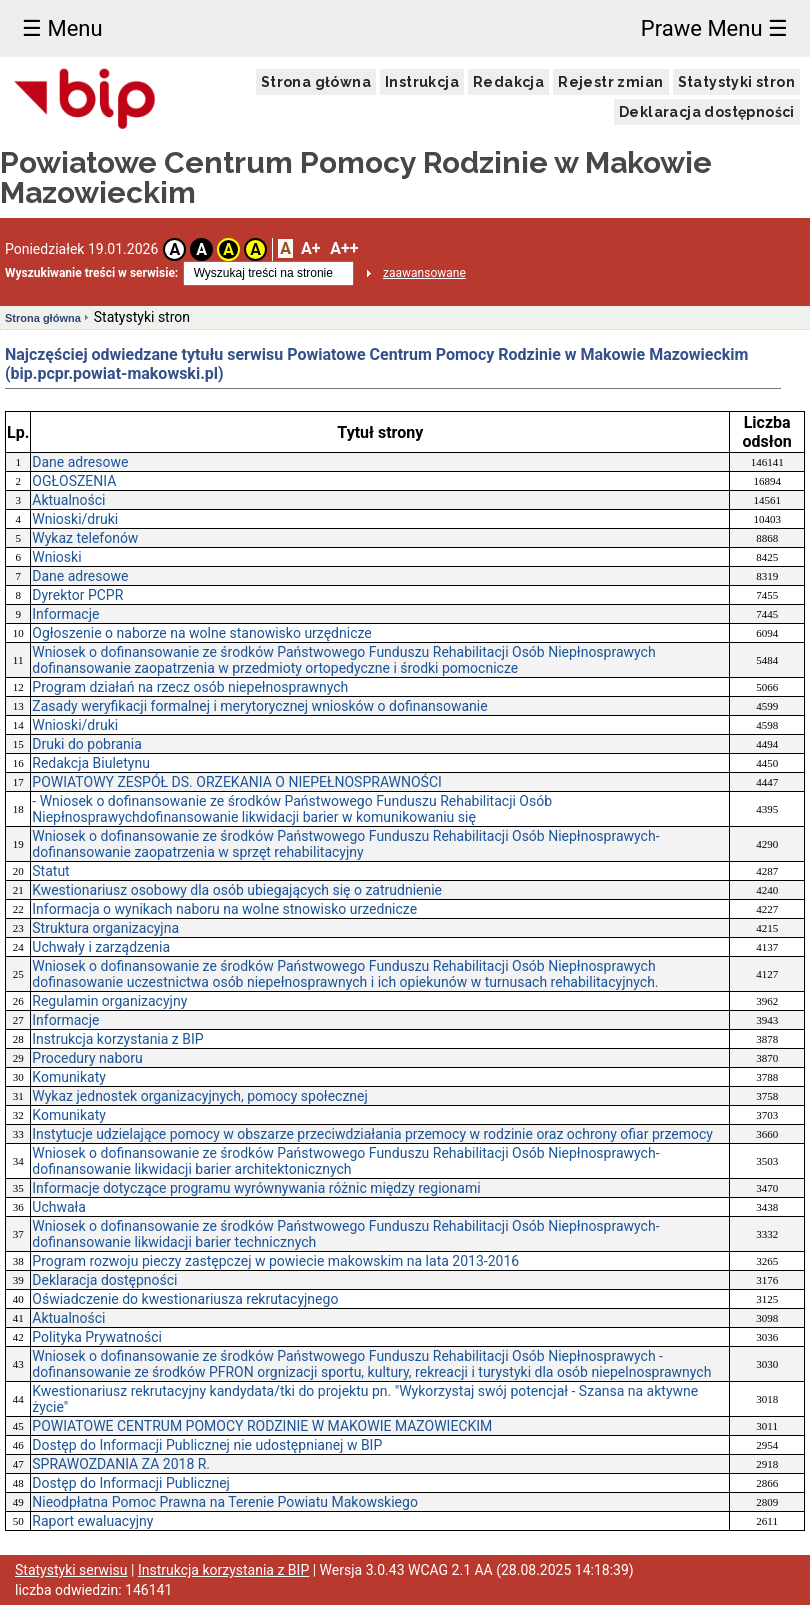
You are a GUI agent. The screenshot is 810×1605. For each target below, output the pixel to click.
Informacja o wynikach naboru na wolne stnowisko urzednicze (224, 909)
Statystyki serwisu (71, 1570)
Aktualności (68, 500)
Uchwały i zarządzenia (101, 947)
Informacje (65, 614)
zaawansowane (424, 273)
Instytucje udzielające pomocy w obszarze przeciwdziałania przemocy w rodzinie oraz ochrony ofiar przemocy (372, 1134)
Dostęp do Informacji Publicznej (131, 1483)
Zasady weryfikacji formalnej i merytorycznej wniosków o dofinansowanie (259, 706)
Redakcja (508, 82)
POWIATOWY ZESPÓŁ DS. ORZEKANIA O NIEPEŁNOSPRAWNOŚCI (237, 782)
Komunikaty (69, 1077)
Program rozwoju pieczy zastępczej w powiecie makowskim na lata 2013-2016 (275, 1261)
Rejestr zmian (610, 82)
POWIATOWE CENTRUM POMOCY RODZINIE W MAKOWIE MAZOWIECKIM (262, 1426)
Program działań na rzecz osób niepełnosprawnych (190, 687)
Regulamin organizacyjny (109, 1001)
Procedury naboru (87, 1058)
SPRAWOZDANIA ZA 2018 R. (121, 1464)
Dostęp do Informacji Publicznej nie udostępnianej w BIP (207, 1445)
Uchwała (59, 1207)
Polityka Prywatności (97, 1337)
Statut (50, 871)
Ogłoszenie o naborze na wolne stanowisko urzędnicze (201, 633)
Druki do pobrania (87, 744)
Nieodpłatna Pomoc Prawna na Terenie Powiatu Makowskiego (225, 1502)
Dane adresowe (80, 462)
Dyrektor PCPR (77, 595)
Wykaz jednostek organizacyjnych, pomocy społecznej (200, 1096)
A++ (344, 248)
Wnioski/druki (75, 519)
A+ (310, 248)
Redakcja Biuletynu (91, 763)
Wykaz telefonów (85, 538)
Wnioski (56, 557)
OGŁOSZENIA (74, 481)
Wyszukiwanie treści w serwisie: (91, 273)
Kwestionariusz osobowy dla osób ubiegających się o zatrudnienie (237, 890)
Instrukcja (422, 82)
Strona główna (316, 82)
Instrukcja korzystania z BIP (117, 1039)
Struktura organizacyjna (105, 928)
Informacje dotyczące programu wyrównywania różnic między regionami (256, 1188)
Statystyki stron (736, 82)
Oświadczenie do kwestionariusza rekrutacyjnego (185, 1299)
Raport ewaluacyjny (92, 1521)
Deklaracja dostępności (707, 112)
